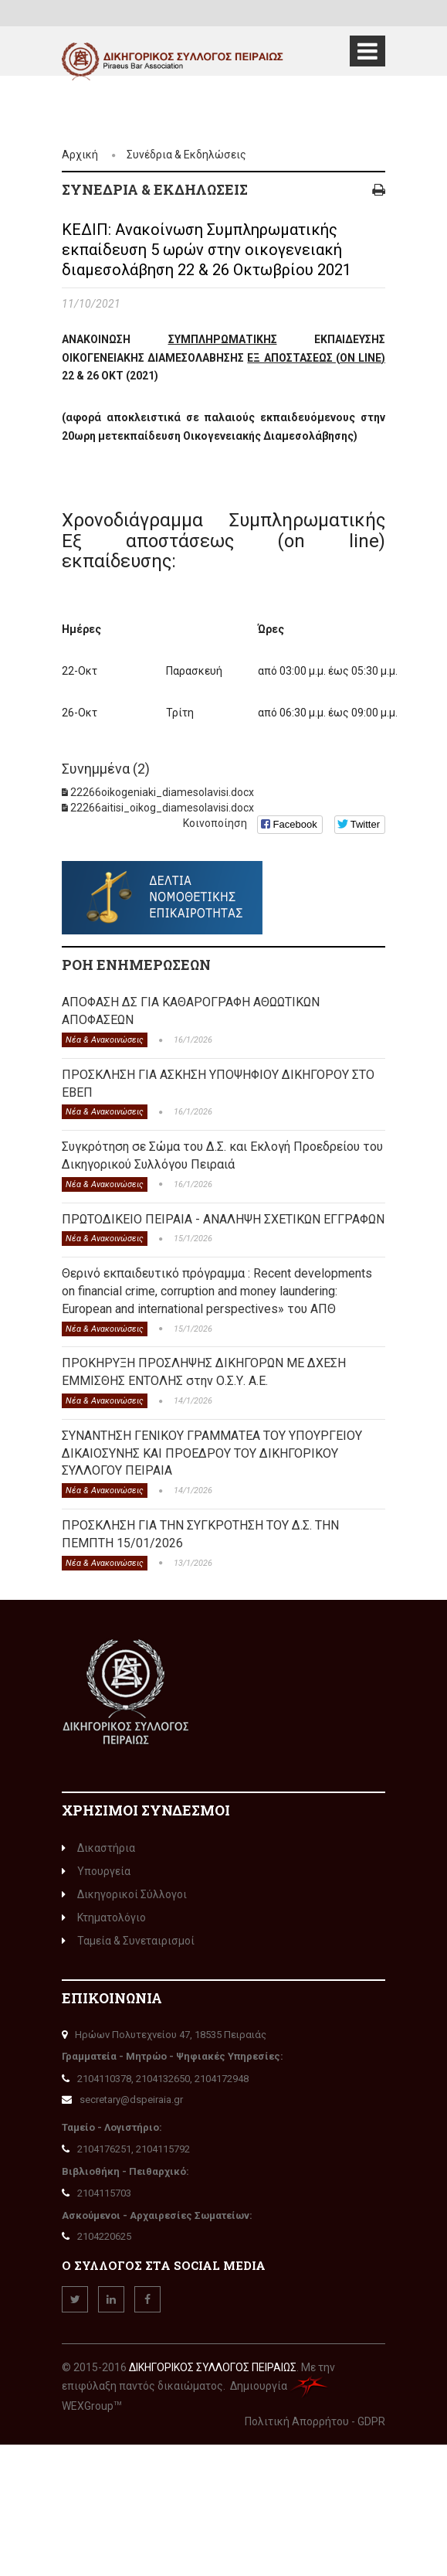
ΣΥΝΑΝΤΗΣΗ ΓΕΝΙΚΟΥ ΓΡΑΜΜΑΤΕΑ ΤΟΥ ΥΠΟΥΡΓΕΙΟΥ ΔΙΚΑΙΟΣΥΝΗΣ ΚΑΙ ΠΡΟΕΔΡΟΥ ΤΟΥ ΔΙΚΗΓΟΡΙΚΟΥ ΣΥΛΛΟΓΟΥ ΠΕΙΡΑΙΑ (212, 1453)
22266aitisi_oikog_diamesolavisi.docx (162, 807)
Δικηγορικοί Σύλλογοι (124, 1894)
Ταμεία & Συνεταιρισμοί (128, 1941)
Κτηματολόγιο (104, 1917)
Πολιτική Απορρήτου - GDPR (315, 2421)
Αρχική (80, 154)
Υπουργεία (96, 1871)
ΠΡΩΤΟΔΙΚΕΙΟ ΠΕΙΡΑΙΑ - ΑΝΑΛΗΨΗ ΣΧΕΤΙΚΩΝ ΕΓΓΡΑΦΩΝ (223, 1219)
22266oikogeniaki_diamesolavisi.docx (162, 792)
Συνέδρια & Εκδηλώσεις (186, 154)
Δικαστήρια (98, 1848)
